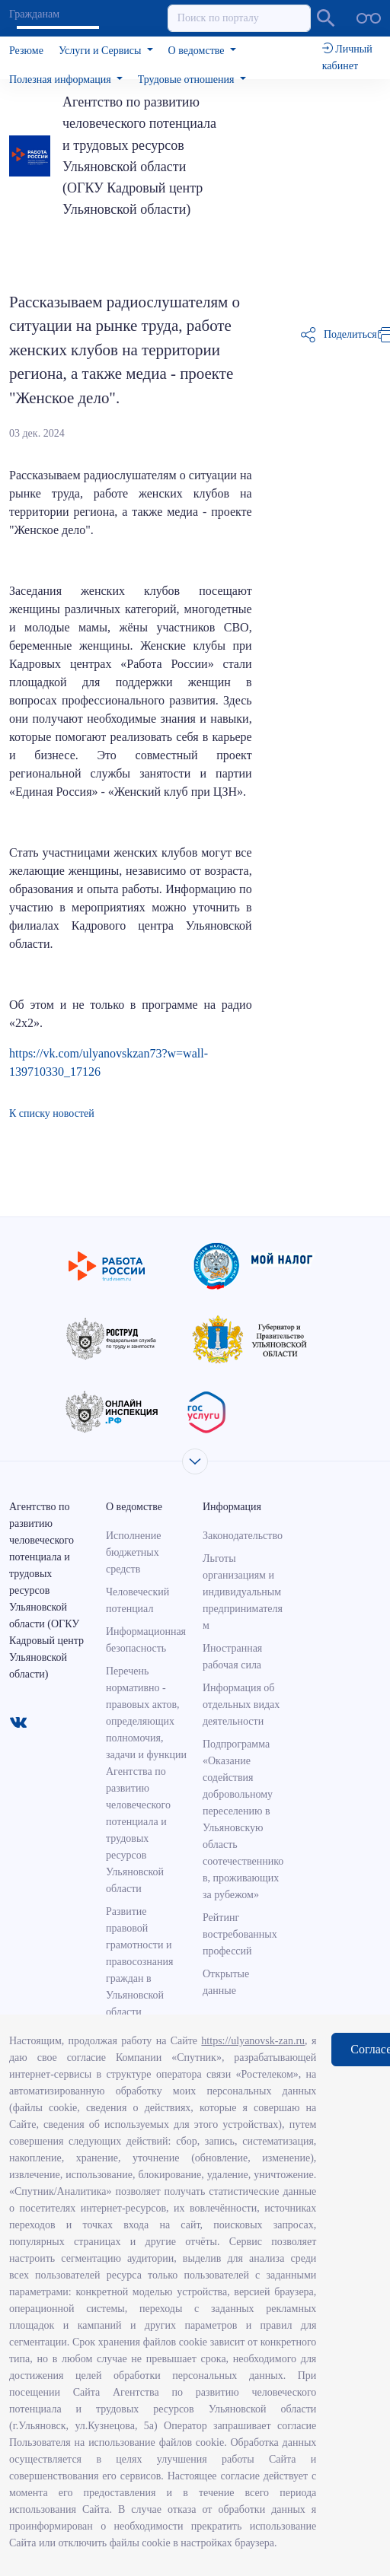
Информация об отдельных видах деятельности (241, 1704)
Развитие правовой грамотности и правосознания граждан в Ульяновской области (139, 1962)
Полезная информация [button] (61, 79)
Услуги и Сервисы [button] (101, 50)
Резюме (26, 50)
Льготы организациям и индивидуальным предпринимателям (243, 1592)
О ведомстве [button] (197, 50)
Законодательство (243, 1535)
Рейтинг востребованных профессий (240, 1934)
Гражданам (34, 14)
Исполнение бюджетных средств (133, 1552)
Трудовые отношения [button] (187, 79)
